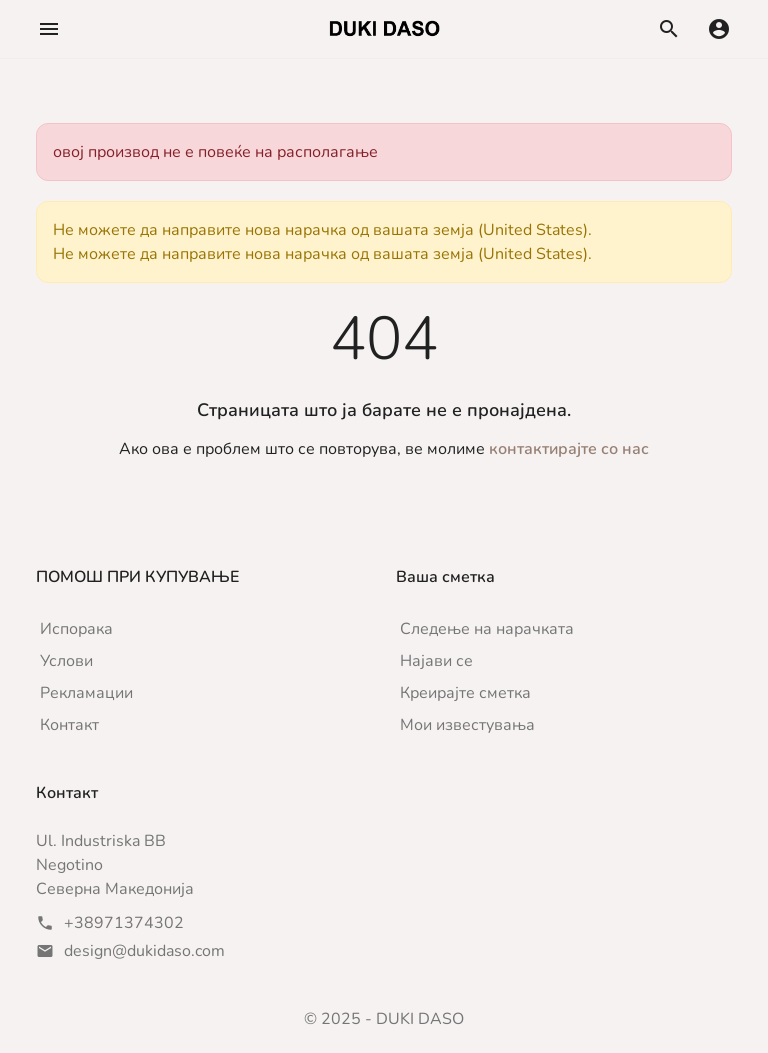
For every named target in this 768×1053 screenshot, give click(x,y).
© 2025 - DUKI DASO (384, 1019)
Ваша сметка (445, 577)
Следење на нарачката (487, 629)
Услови (66, 661)
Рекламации (86, 693)
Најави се (436, 661)
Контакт (69, 725)
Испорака (76, 629)
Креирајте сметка (465, 693)
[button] (49, 29)
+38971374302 (124, 923)
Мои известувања (467, 725)
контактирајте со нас (569, 449)
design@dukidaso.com (144, 951)
